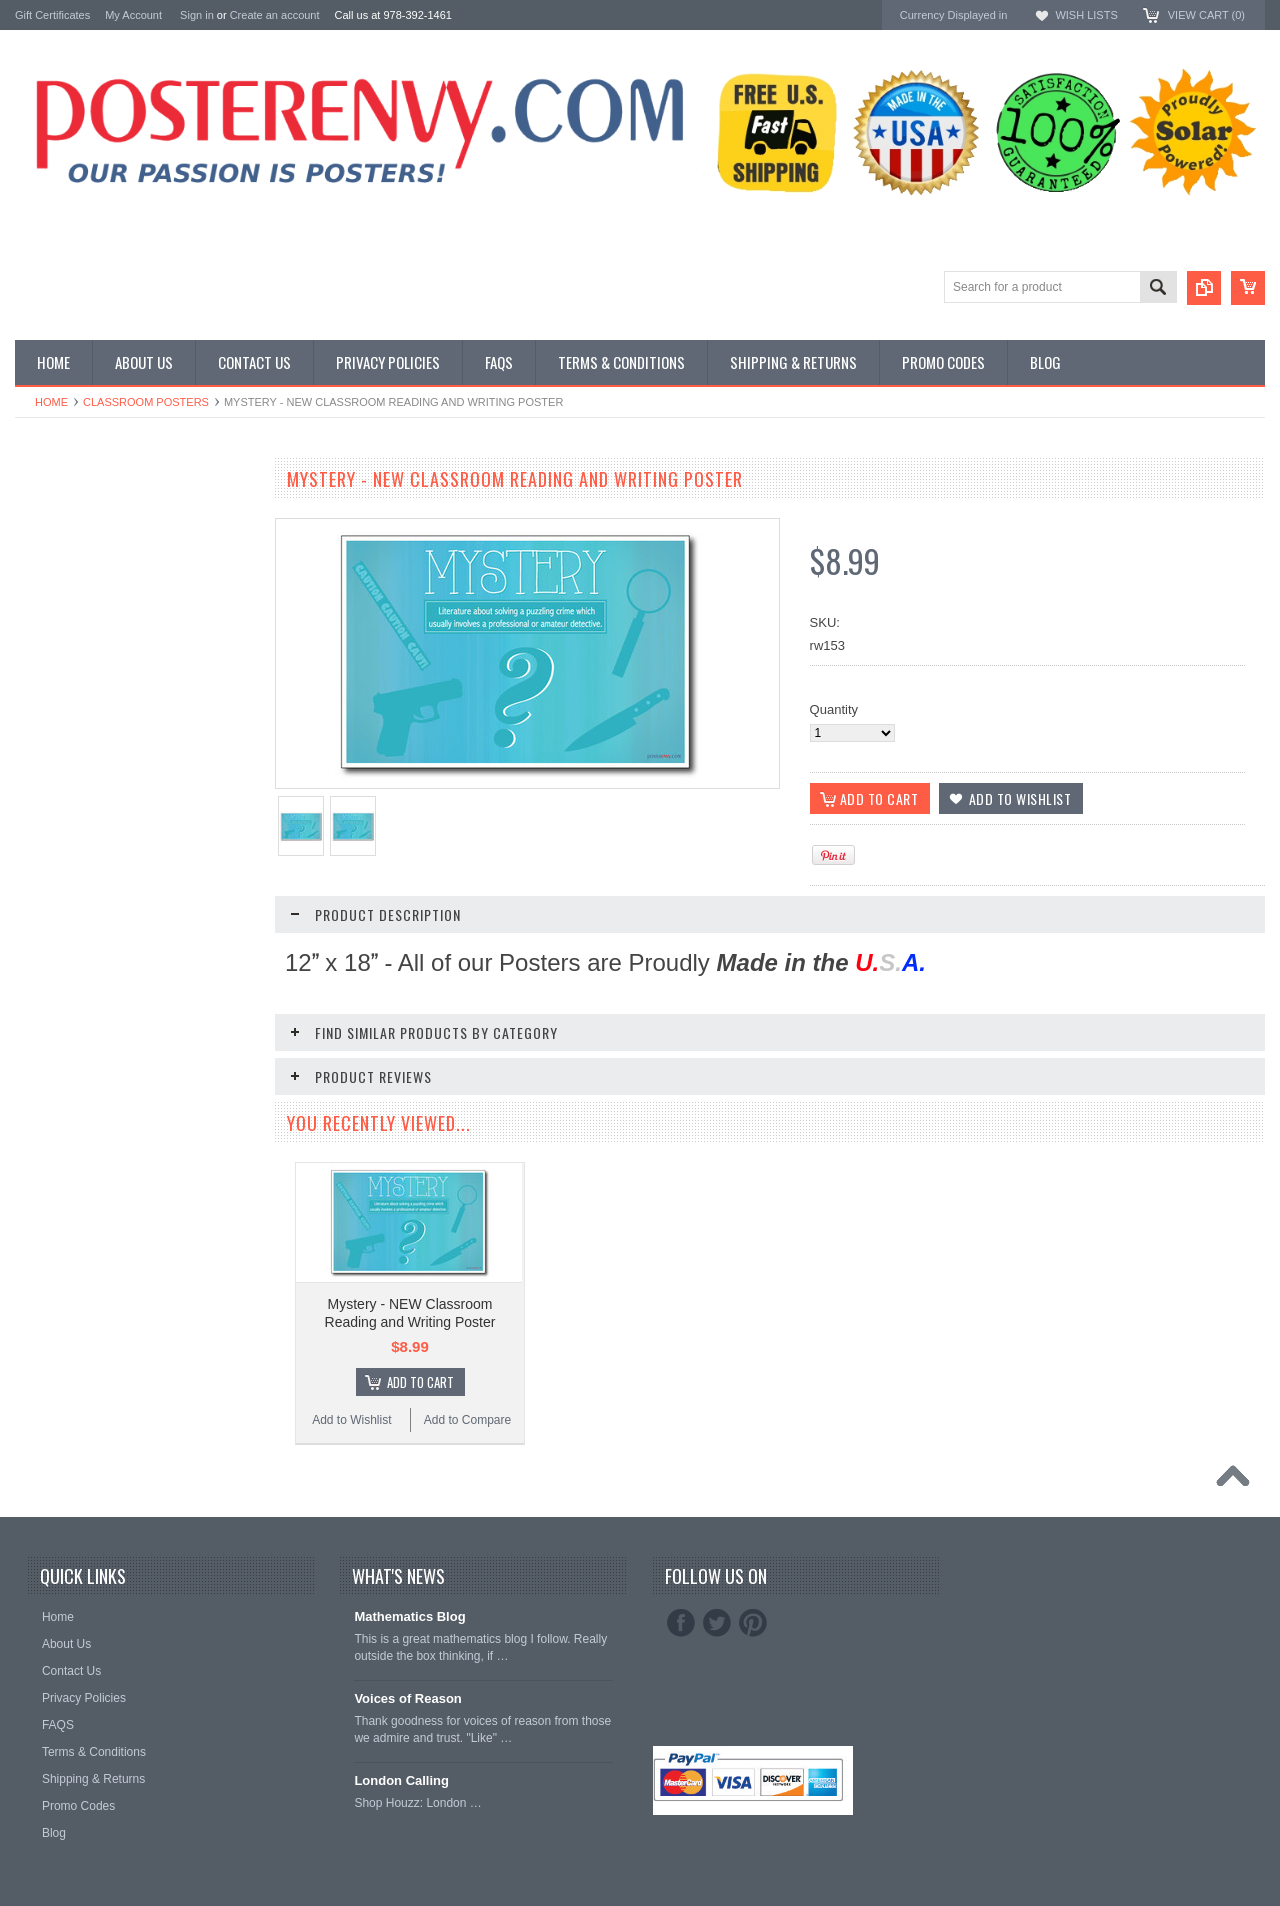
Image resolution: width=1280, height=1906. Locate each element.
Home (51, 402)
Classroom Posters (146, 402)
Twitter (717, 1623)
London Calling (401, 1780)
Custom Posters (61, 524)
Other (31, 558)
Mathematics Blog (409, 1616)
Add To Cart (420, 1382)
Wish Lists (1086, 15)
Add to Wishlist (351, 1420)
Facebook (681, 1623)
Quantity (834, 709)
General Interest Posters (85, 541)
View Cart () (1206, 15)
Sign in (197, 15)
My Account (133, 15)
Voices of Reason (407, 1698)
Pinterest (753, 1623)
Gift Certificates (52, 15)
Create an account (275, 15)
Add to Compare (467, 1420)
